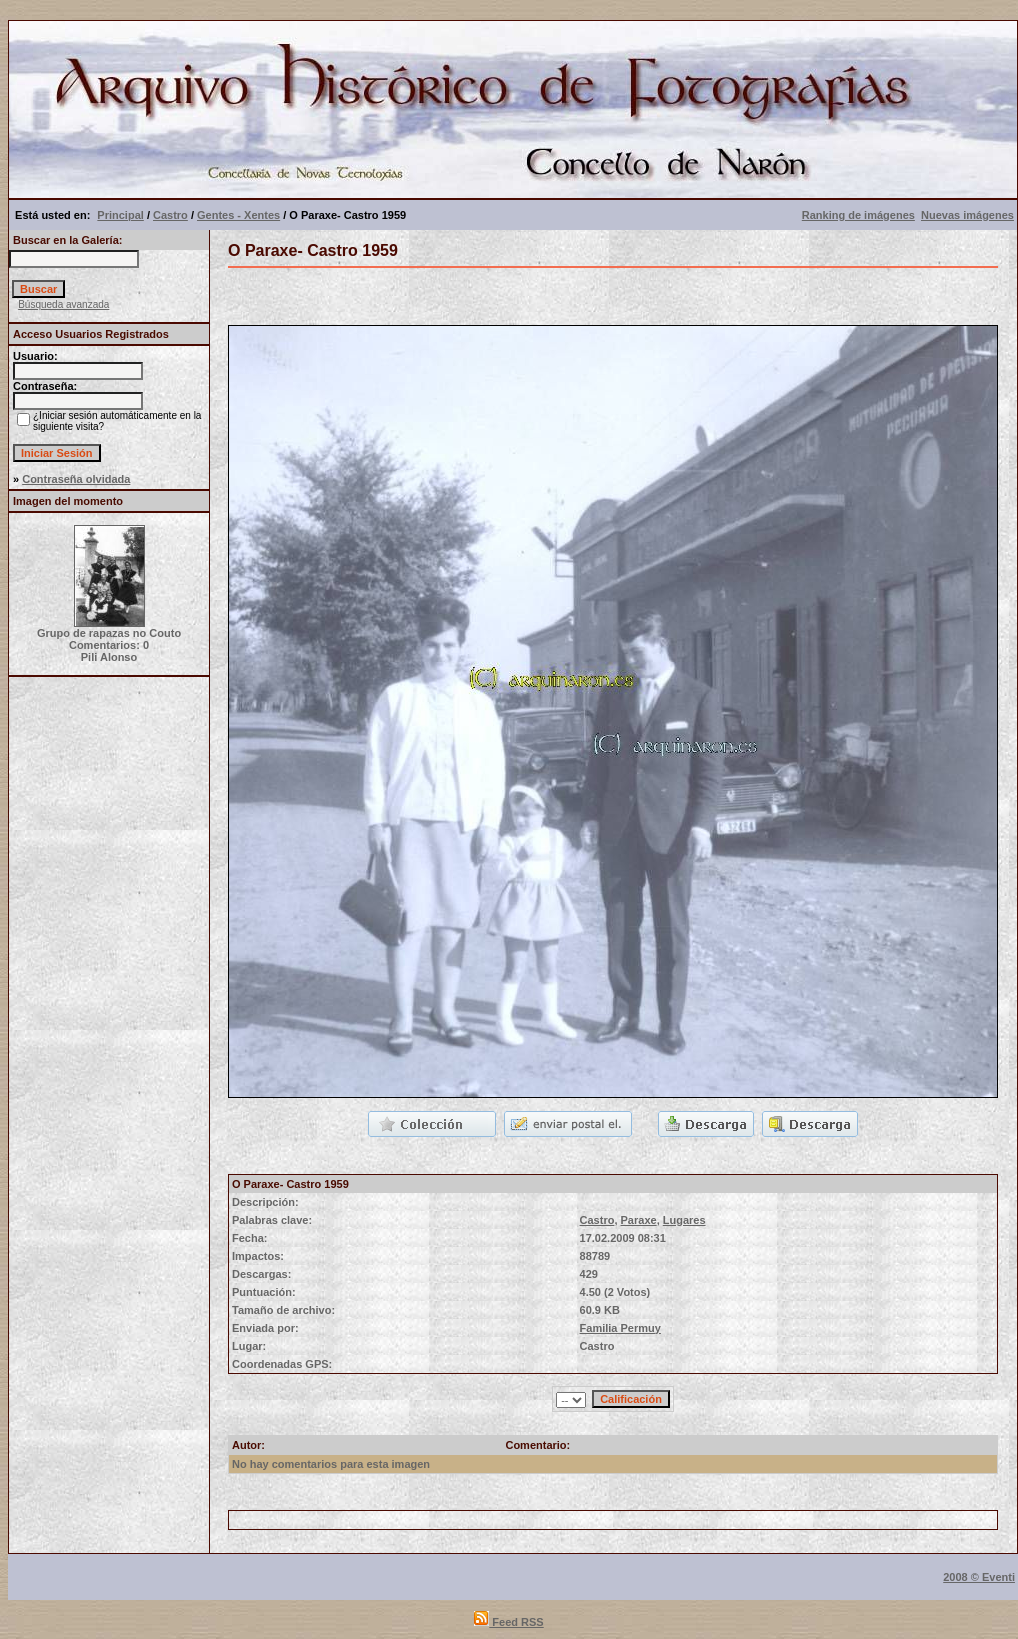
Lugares (684, 1220)
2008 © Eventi (979, 1577)
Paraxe (639, 1220)
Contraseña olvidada (76, 479)
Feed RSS (508, 1622)
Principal (120, 215)
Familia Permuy (620, 1328)
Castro (170, 215)
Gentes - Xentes (238, 215)
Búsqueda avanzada (63, 304)
